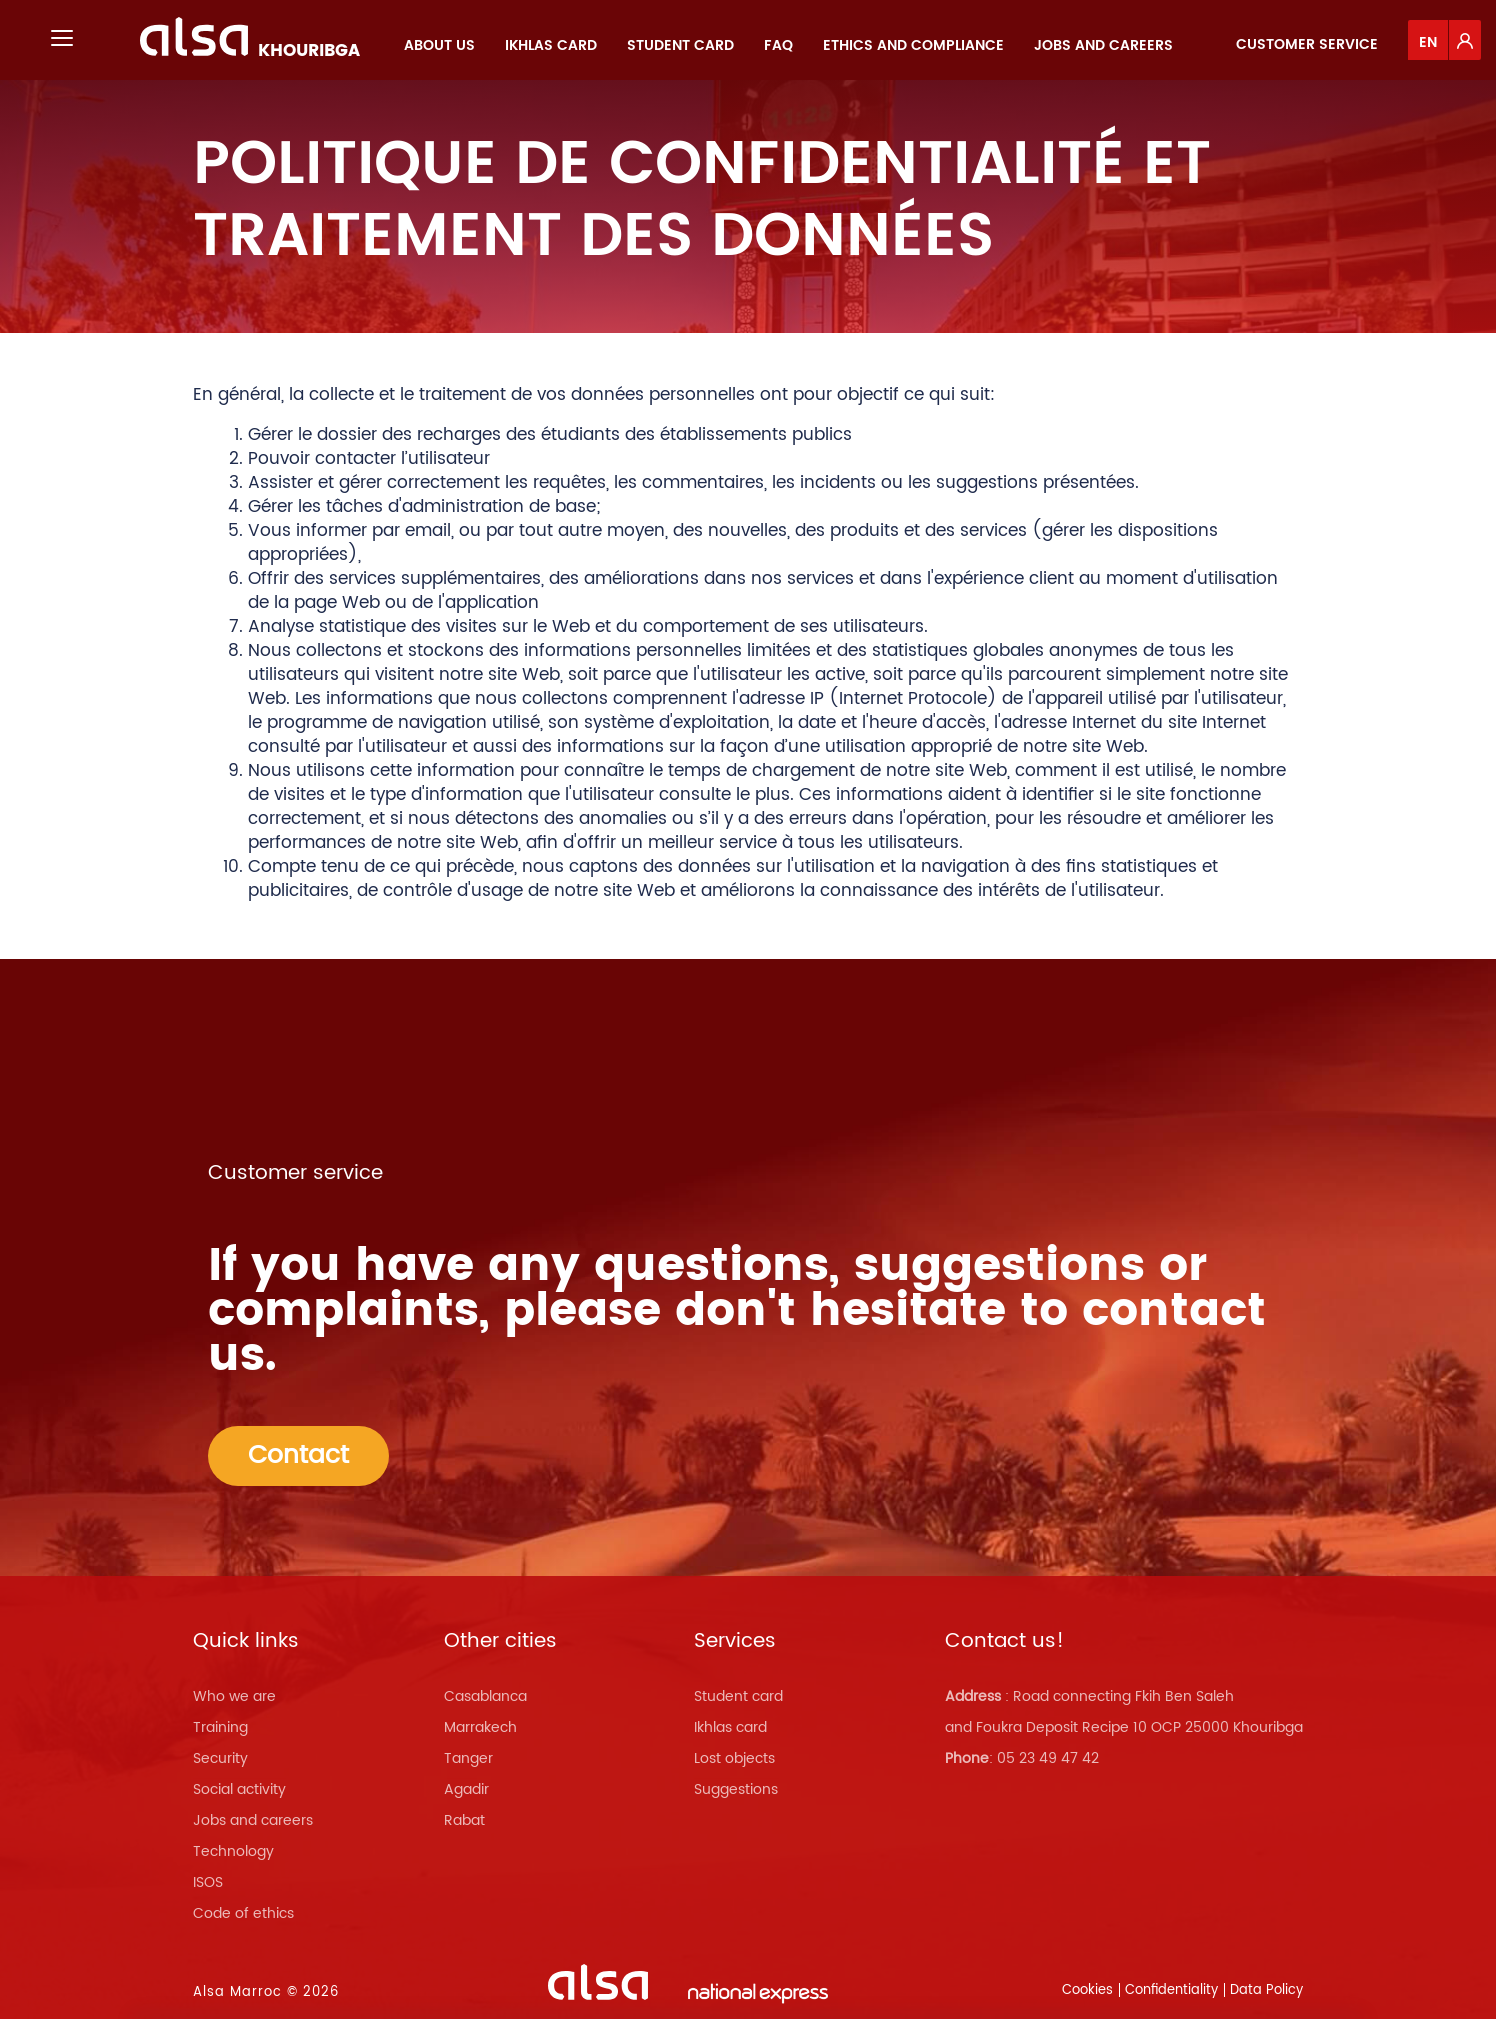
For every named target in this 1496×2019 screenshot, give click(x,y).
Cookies (1087, 1990)
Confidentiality (1171, 1990)
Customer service (1307, 44)
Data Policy (1266, 1990)
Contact (298, 1455)
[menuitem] (439, 45)
